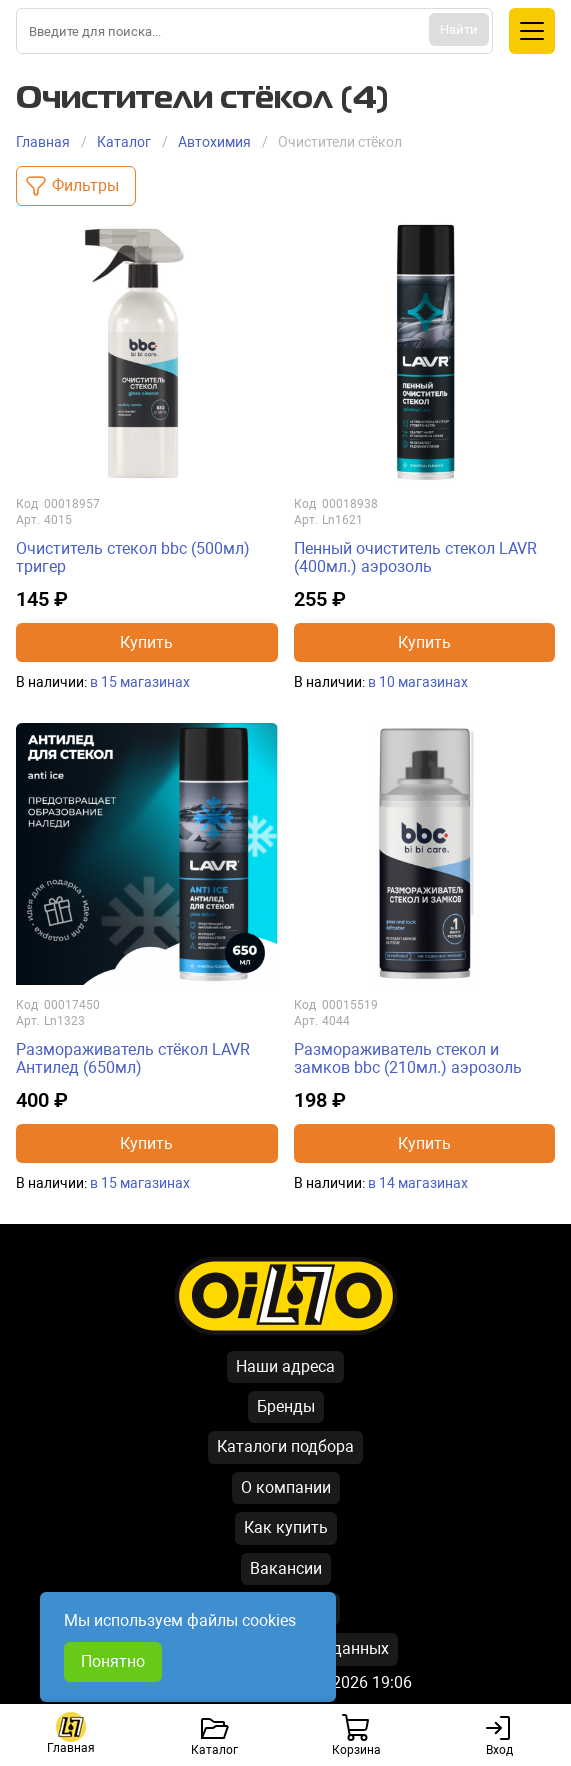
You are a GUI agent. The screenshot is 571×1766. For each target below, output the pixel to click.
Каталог (124, 142)
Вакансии (286, 1568)
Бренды (286, 1406)
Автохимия (214, 142)
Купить (146, 642)
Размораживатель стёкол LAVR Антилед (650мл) (133, 1058)
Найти (459, 29)
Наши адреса (285, 1366)
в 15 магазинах (140, 682)
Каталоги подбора (285, 1446)
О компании (286, 1487)
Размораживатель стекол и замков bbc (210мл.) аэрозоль (408, 1058)
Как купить (286, 1527)
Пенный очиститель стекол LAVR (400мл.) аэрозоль (415, 557)
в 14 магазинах (418, 1183)
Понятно (113, 1661)
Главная (43, 142)
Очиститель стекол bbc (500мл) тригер (133, 557)
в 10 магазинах (418, 682)
